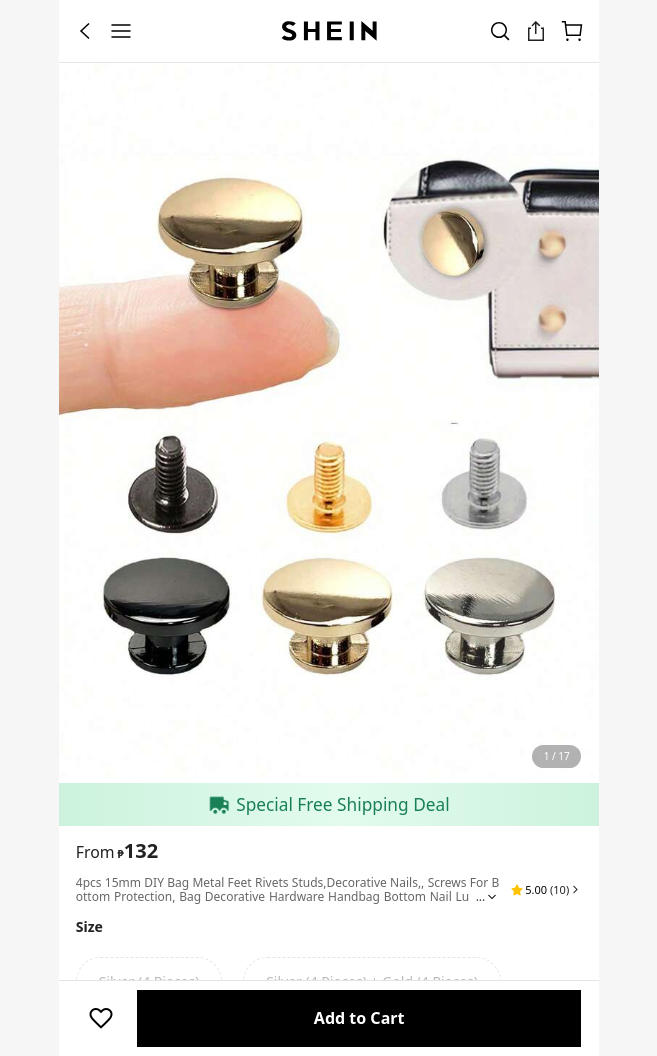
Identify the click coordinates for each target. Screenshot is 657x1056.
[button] (546, 890)
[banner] (329, 423)
